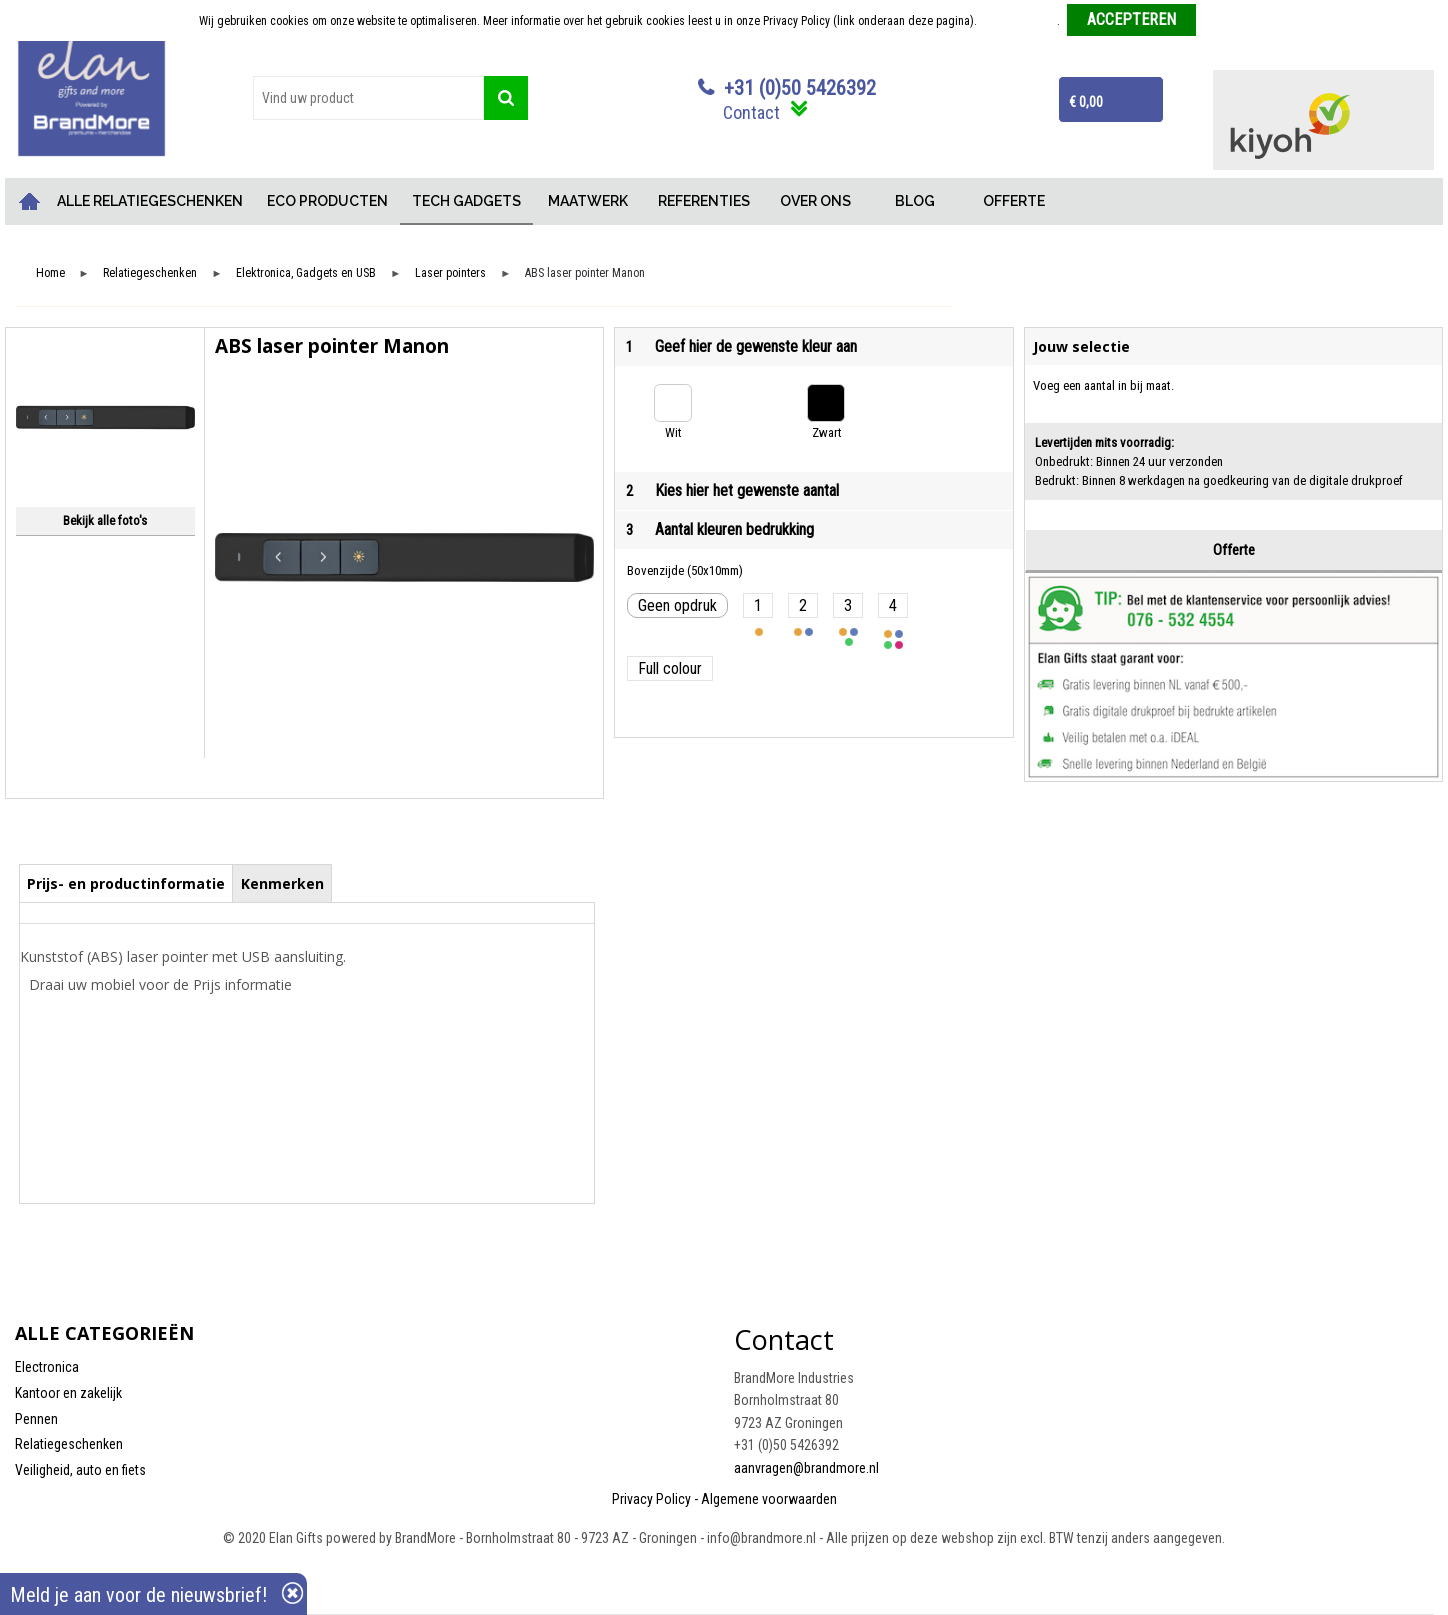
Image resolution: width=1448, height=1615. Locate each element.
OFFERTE (1014, 201)
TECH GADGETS (466, 201)
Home (30, 201)
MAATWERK (588, 201)
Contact (751, 112)
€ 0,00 (1086, 102)
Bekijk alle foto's (105, 520)
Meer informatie (1018, 21)
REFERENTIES (704, 201)
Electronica (47, 1367)
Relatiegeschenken (150, 273)
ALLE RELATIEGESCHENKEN (150, 201)
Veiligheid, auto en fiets (80, 1470)
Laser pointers (450, 273)
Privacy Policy (651, 1499)
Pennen (36, 1419)
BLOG (915, 201)
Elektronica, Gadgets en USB (306, 273)
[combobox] (368, 98)
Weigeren (1226, 21)
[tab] (126, 883)
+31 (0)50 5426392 (800, 88)
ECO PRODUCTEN (327, 201)
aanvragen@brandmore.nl (806, 1468)
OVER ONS (815, 201)
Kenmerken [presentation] (282, 883)
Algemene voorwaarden (769, 1499)
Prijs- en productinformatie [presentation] (126, 883)
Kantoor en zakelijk (68, 1393)
